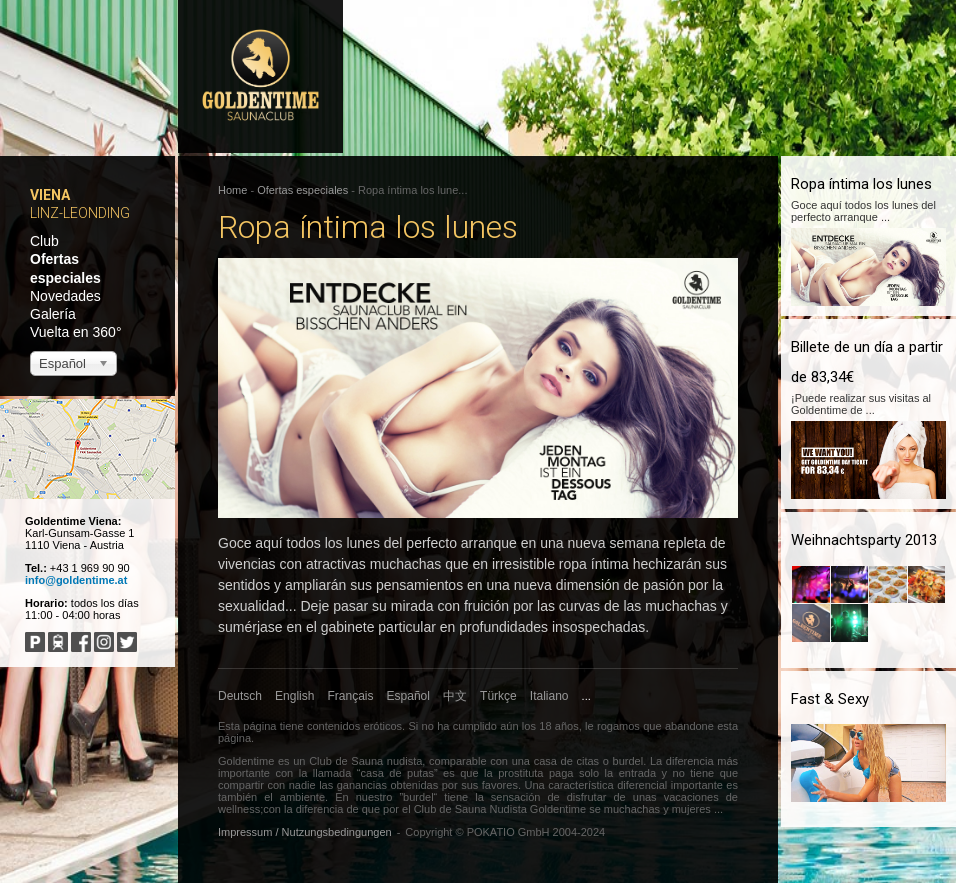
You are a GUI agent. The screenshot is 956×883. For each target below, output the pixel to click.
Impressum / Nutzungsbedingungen (305, 832)
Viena (50, 195)
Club (44, 241)
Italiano (549, 696)
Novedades (65, 296)
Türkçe (498, 696)
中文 (455, 696)
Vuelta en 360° (76, 332)
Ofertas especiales (302, 190)
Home (232, 190)
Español (408, 696)
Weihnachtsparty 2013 (864, 540)
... (586, 696)
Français (351, 696)
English (294, 696)
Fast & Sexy (830, 699)
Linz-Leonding (80, 213)
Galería (53, 314)
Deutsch (240, 696)
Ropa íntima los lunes (861, 184)
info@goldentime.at (76, 580)
